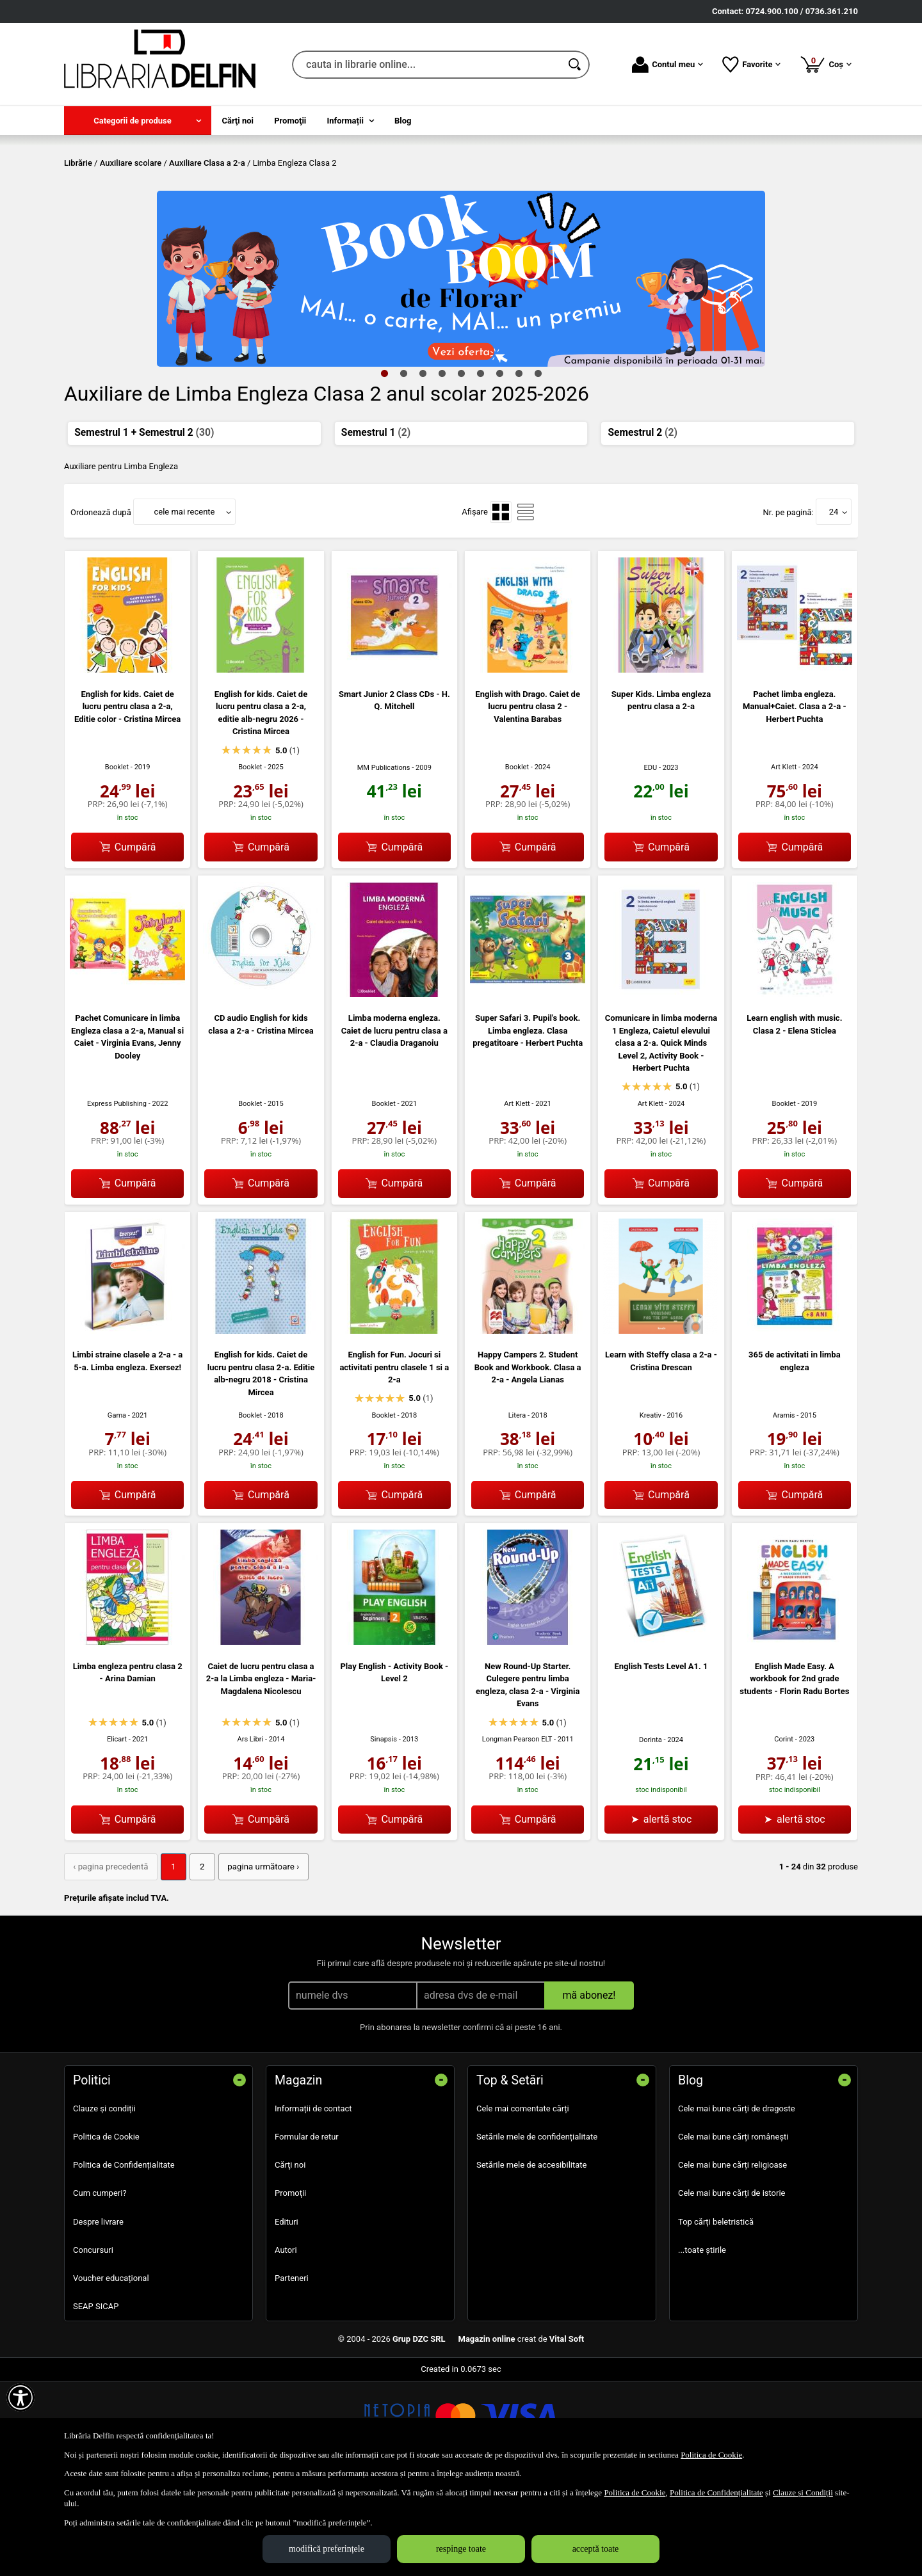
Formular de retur (307, 2229)
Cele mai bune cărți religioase (732, 2257)
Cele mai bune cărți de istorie (732, 2285)
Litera (517, 1507)
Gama (117, 1507)
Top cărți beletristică (716, 2313)
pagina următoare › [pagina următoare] (258, 1959)
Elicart (117, 1832)
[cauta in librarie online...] (427, 65)
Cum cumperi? (100, 2285)
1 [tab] (384, 465)
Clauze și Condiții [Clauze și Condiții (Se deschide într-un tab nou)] (803, 2492)
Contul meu (667, 64)
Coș (826, 64)
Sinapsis (383, 1832)
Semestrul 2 (642, 525)
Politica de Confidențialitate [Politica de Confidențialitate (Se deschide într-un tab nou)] (716, 2492)
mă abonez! (589, 2087)
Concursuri (93, 2341)
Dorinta (650, 1832)
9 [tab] (537, 465)
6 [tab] (480, 465)
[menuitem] (137, 120)
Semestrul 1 (375, 525)
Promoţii (290, 2285)
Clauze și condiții (104, 2200)
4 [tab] (441, 465)
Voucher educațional (111, 2369)
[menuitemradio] (501, 604)
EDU (650, 860)
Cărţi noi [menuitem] (238, 120)
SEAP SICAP (95, 2398)
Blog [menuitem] (403, 120)
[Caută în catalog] (576, 65)
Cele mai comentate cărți (522, 2200)
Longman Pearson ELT (517, 1832)
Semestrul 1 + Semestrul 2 (144, 525)
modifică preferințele (326, 2549)
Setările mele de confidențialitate (536, 2229)
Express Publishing (117, 1196)
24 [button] (834, 604)
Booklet (117, 860)
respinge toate (461, 2549)
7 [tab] (499, 465)
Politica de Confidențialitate (124, 2257)
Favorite (751, 64)
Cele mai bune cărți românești (733, 2229)
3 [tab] (422, 465)
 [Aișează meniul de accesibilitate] (20, 2397)
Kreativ (650, 1507)
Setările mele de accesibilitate (531, 2257)
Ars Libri (250, 1832)
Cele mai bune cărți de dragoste (736, 2200)
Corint (783, 1832)
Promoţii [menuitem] (290, 120)
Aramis (784, 1507)
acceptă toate (595, 2549)
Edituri (286, 2313)
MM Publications (383, 860)
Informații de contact (313, 2200)
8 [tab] (518, 465)
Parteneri (292, 2369)
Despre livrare (98, 2313)
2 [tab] (403, 465)
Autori (286, 2341)
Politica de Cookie (106, 2229)
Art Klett (784, 860)
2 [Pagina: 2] (199, 1959)
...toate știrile (702, 2341)
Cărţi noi (290, 2257)
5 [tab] (461, 465)
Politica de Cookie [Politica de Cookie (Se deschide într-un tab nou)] (711, 2455)
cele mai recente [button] (184, 604)
